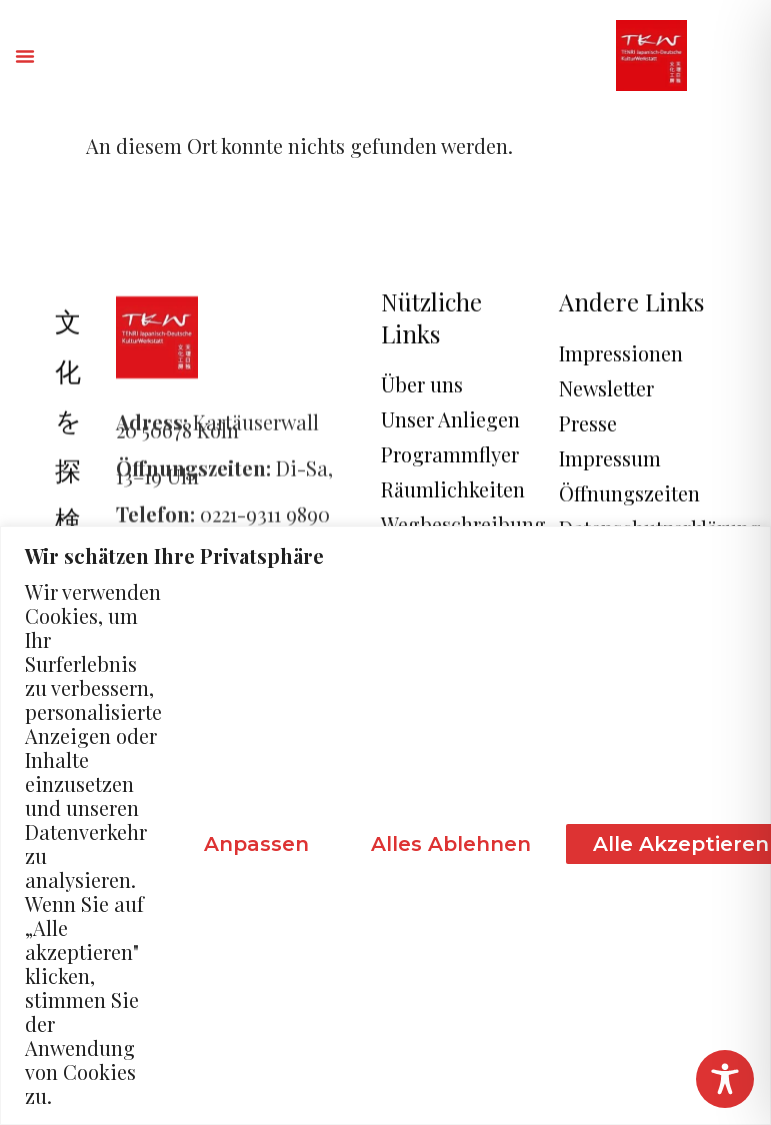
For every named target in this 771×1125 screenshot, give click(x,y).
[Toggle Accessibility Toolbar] (725, 1079)
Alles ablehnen (451, 844)
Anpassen (256, 844)
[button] (25, 56)
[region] (385, 825)
